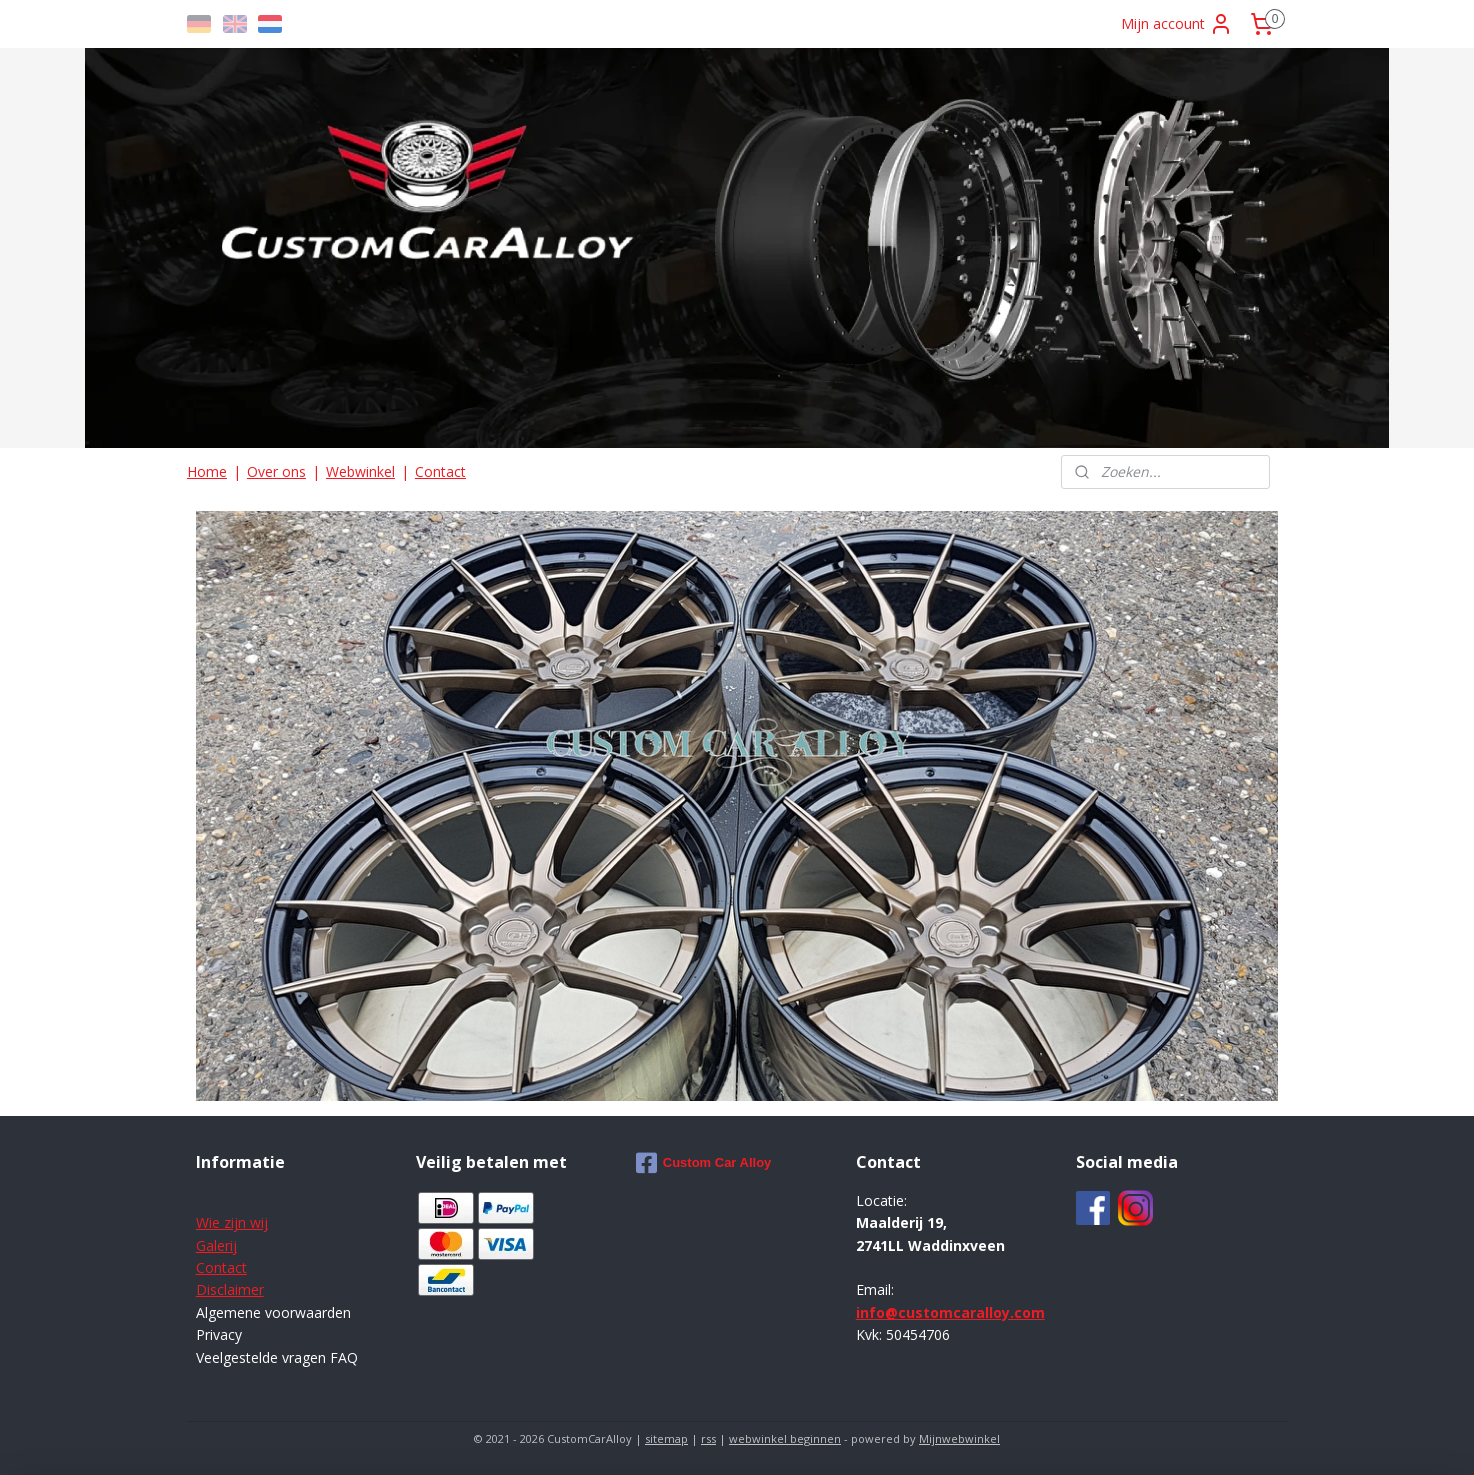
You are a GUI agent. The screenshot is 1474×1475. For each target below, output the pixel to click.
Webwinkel (360, 471)
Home (207, 471)
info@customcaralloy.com (950, 1312)
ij (233, 1245)
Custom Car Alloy (704, 1163)
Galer (213, 1245)
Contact (440, 471)
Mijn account (1177, 24)
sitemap (666, 1438)
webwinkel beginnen (785, 1438)
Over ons (276, 471)
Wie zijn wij (232, 1222)
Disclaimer (230, 1289)
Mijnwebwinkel (959, 1438)
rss (708, 1438)
